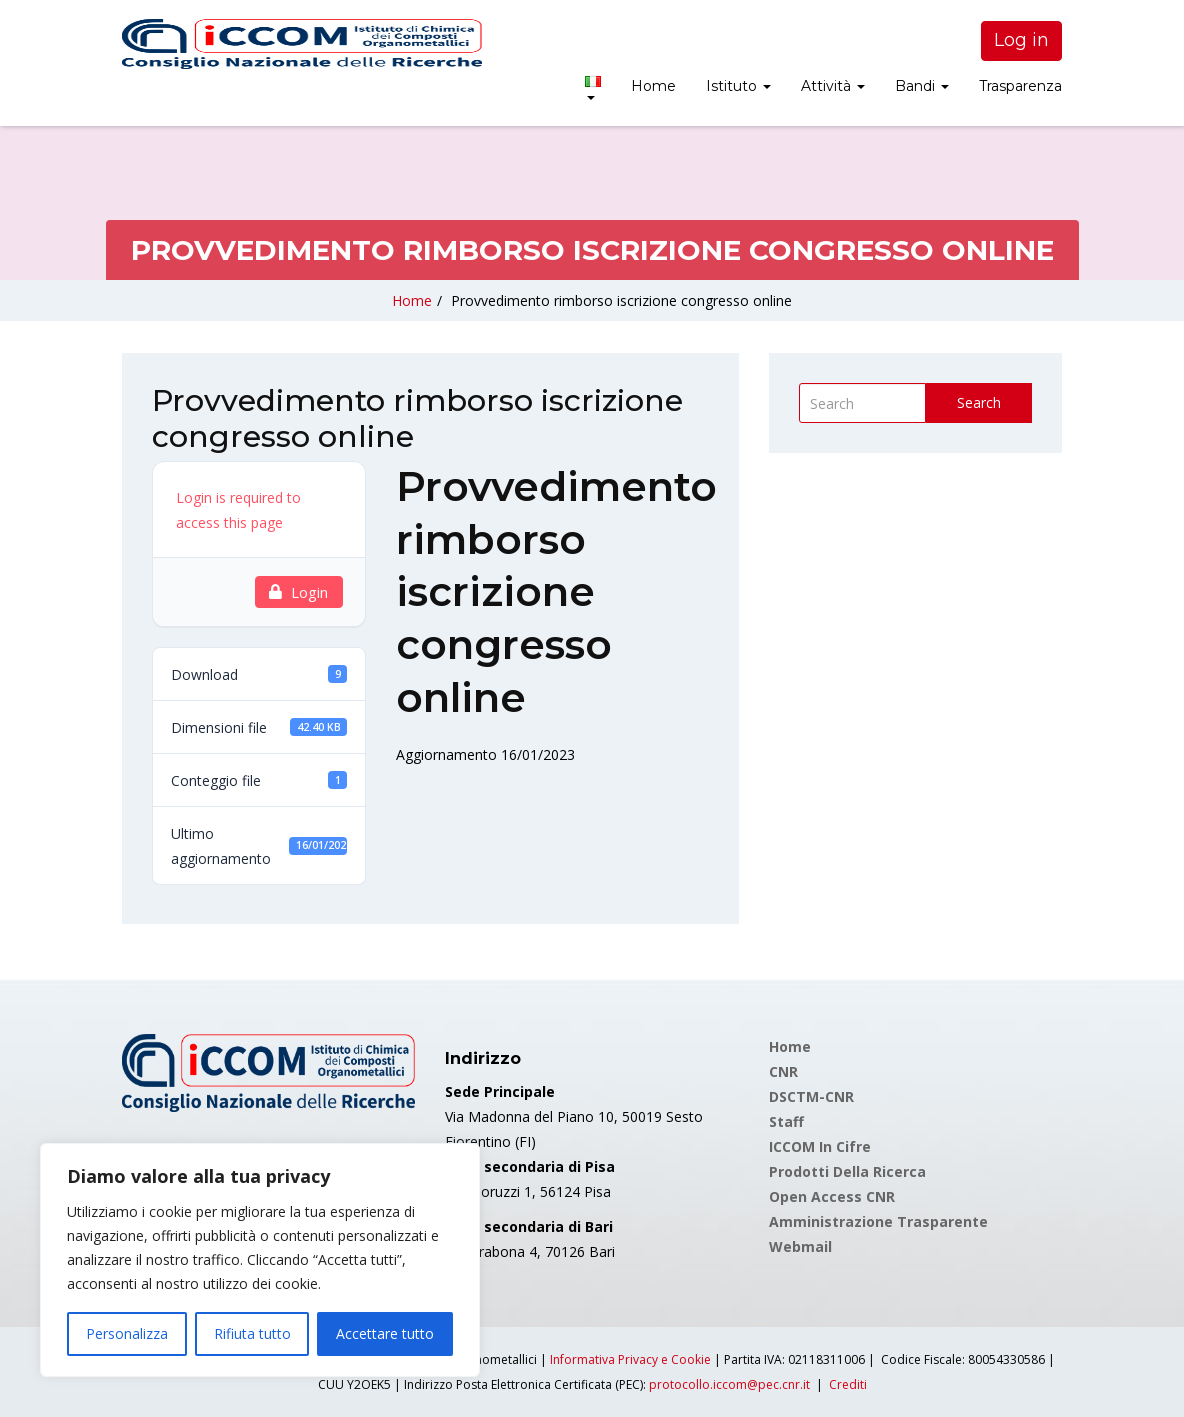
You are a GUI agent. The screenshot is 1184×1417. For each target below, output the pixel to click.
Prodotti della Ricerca (847, 1171)
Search (979, 402)
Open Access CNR (832, 1196)
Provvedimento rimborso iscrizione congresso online (621, 300)
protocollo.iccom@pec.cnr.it (729, 1384)
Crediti (848, 1384)
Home (653, 86)
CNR (783, 1071)
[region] (260, 1260)
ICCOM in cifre (820, 1146)
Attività (833, 86)
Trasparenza (1020, 86)
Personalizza (127, 1333)
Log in (1021, 40)
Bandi (922, 86)
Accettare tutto (385, 1333)
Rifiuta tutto (252, 1333)
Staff (786, 1121)
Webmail (800, 1246)
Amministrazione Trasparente (878, 1221)
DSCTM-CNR (811, 1096)
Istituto (738, 86)
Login (298, 592)
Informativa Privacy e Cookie (630, 1359)
